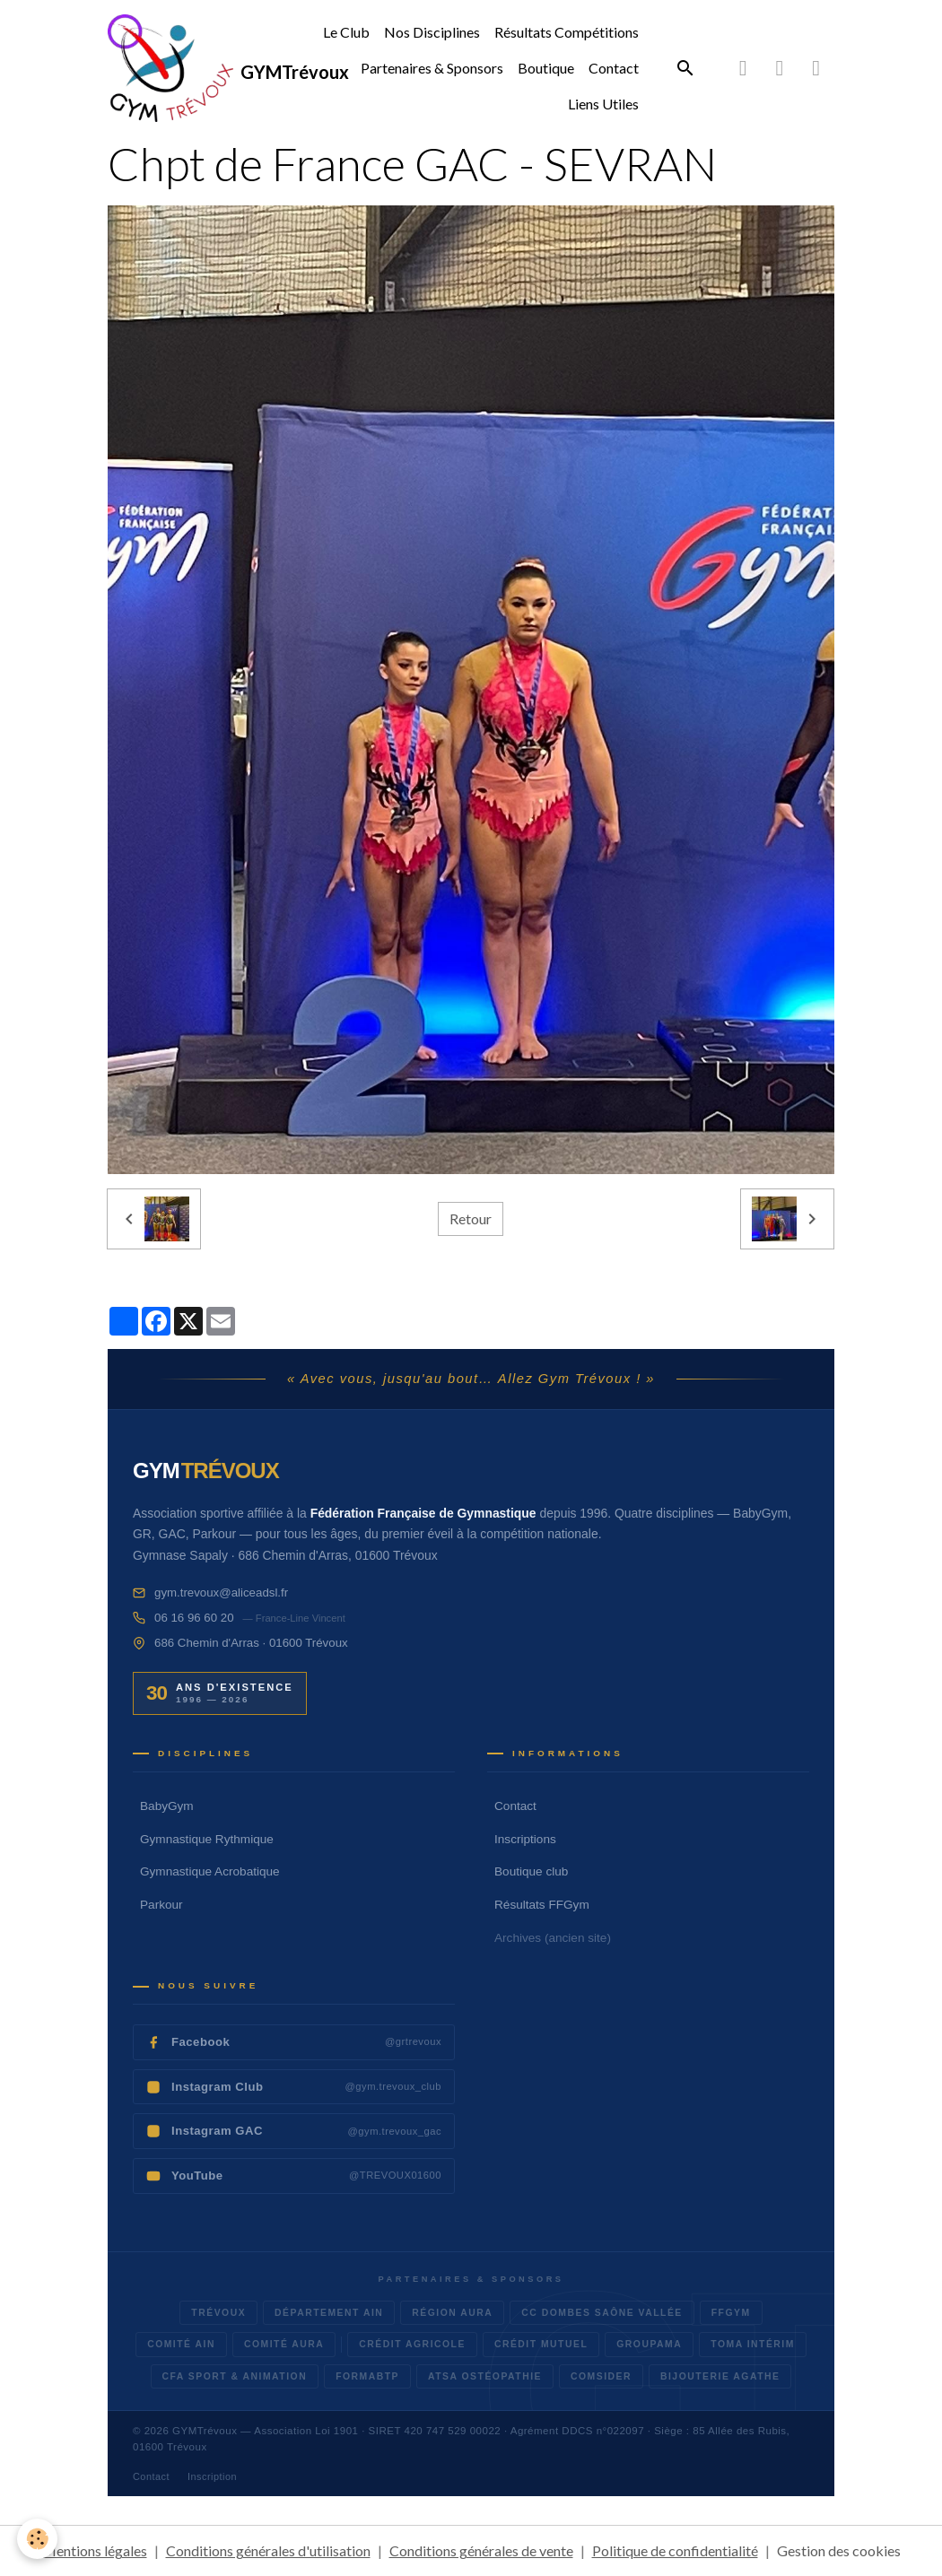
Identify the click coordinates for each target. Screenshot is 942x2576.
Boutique (546, 67)
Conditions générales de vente (481, 2550)
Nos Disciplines (432, 31)
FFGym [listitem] (731, 2313)
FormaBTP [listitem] (367, 2376)
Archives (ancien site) (552, 1938)
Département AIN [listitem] (329, 2313)
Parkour (161, 1904)
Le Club (346, 31)
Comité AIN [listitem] (181, 2344)
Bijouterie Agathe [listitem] (720, 2376)
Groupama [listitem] (649, 2344)
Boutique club (531, 1871)
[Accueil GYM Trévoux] (206, 1471)
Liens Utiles (603, 103)
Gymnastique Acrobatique (210, 1871)
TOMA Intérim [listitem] (753, 2344)
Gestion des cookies (839, 2550)
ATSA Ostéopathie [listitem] (485, 2376)
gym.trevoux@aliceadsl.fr (221, 1592)
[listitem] (294, 2042)
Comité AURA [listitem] (284, 2344)
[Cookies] (38, 2539)
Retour (470, 1218)
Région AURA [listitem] (452, 2313)
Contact (614, 67)
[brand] (183, 68)
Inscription (212, 2476)
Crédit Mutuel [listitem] (541, 2344)
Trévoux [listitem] (218, 2313)
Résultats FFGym (541, 1904)
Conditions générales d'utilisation (268, 2550)
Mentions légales (94, 2550)
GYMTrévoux (204, 2430)
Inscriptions (525, 1839)
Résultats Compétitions (566, 31)
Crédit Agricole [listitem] (412, 2344)
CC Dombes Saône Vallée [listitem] (601, 2313)
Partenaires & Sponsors (432, 67)
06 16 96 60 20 (194, 1617)
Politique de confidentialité (675, 2550)
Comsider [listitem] (601, 2376)
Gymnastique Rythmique (207, 1839)
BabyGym (167, 1806)
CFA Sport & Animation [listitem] (235, 2376)
